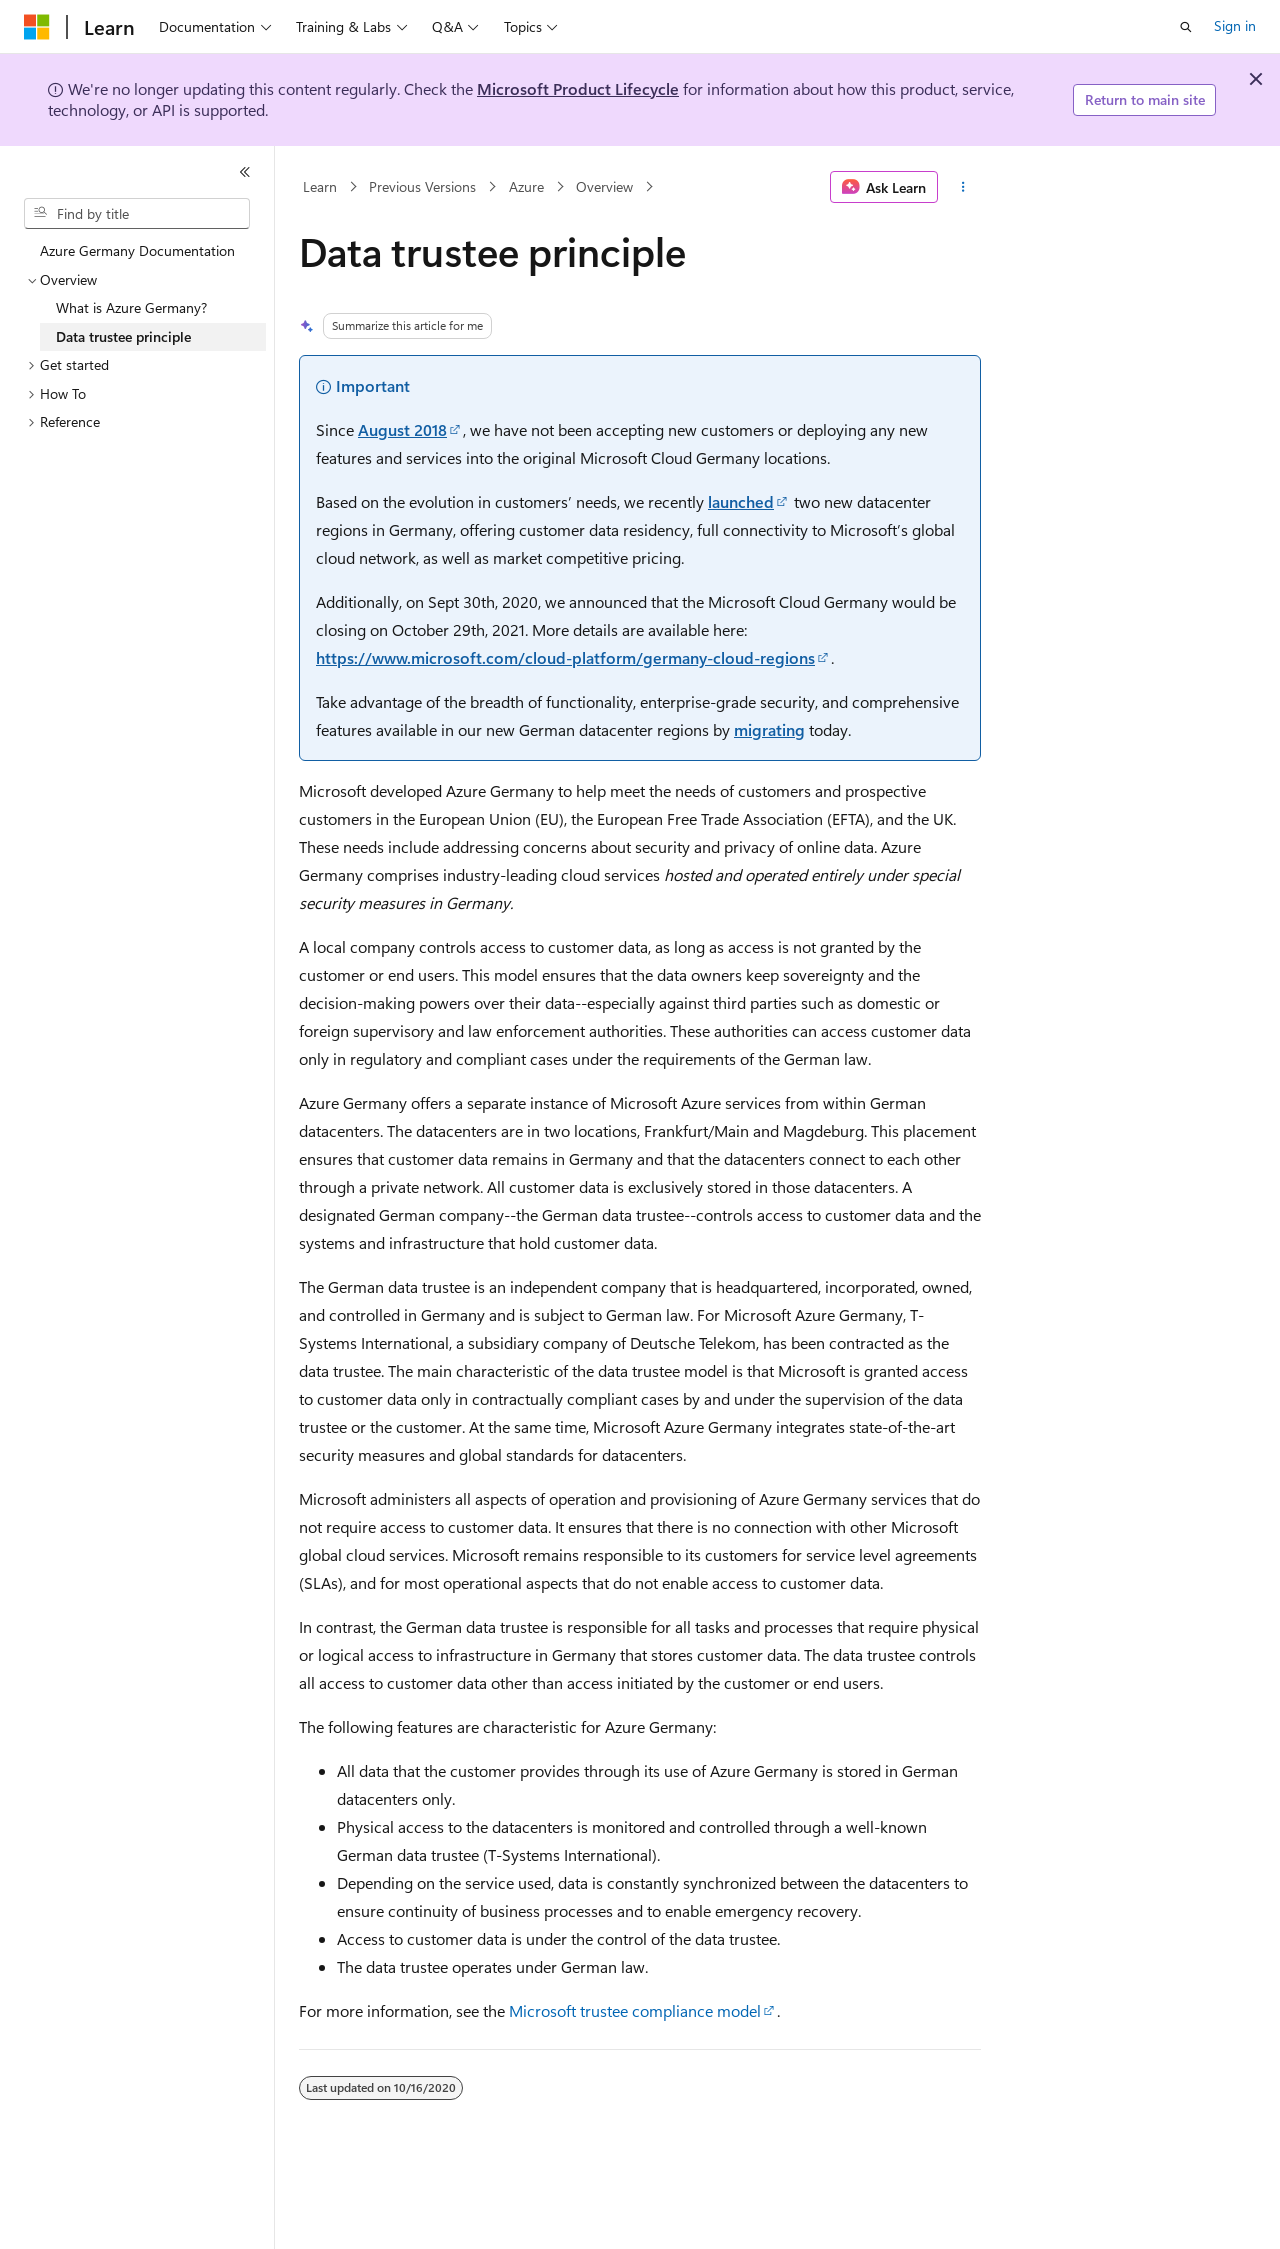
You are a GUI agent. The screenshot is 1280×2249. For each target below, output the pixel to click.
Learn (320, 186)
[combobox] (137, 214)
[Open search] (1186, 27)
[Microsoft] (37, 27)
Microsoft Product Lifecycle (578, 88)
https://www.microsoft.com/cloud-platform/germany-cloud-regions (565, 657)
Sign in (1235, 25)
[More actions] (963, 187)
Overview (604, 186)
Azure (526, 186)
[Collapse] (245, 172)
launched (741, 501)
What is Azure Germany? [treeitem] (131, 307)
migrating (769, 729)
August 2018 (402, 429)
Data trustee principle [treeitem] (123, 336)
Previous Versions (422, 186)
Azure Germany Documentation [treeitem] (137, 250)
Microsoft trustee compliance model (635, 2010)
